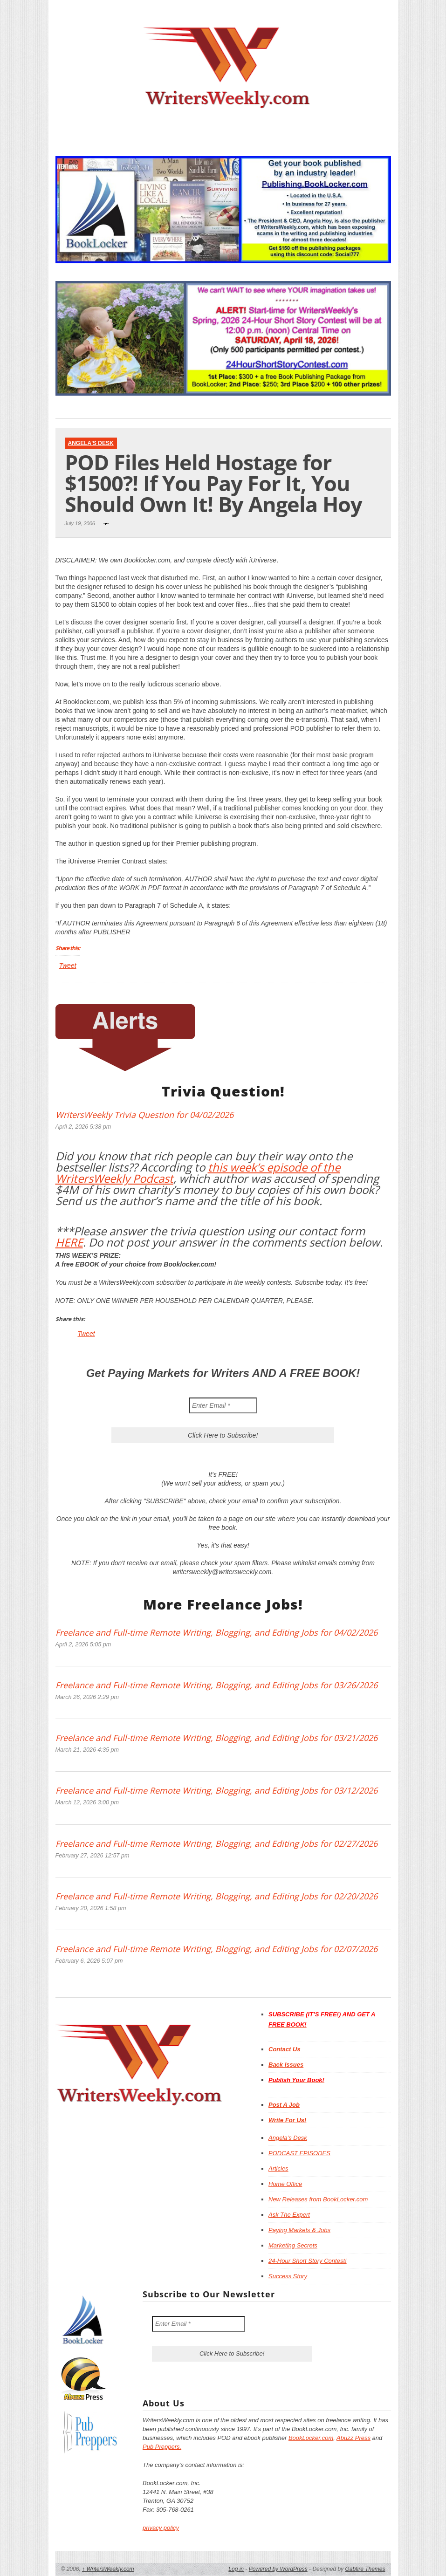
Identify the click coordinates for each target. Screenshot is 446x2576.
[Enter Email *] (223, 1405)
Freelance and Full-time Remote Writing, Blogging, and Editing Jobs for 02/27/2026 (216, 1843)
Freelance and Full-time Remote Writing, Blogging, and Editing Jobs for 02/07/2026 (216, 1948)
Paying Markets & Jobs (299, 2230)
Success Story (287, 2276)
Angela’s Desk (287, 2137)
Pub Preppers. (162, 2446)
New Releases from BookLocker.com (318, 2199)
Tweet (67, 965)
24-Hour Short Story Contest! (307, 2260)
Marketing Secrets (292, 2245)
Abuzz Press (353, 2437)
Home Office (285, 2183)
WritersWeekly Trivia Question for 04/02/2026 (144, 1114)
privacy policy (161, 2527)
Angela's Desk (91, 443)
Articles (278, 2168)
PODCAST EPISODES (299, 2153)
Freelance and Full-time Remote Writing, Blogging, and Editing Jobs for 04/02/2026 (216, 1632)
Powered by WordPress (278, 2569)
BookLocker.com (310, 2437)
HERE (69, 1242)
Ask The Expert (289, 2214)
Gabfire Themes (365, 2569)
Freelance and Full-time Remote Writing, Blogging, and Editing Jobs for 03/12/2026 (216, 1790)
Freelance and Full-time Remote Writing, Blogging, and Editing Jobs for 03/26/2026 (216, 1685)
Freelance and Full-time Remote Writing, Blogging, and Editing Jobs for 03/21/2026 (216, 1737)
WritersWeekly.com (108, 2569)
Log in (236, 2569)
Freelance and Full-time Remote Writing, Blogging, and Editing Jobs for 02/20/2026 (216, 1896)
